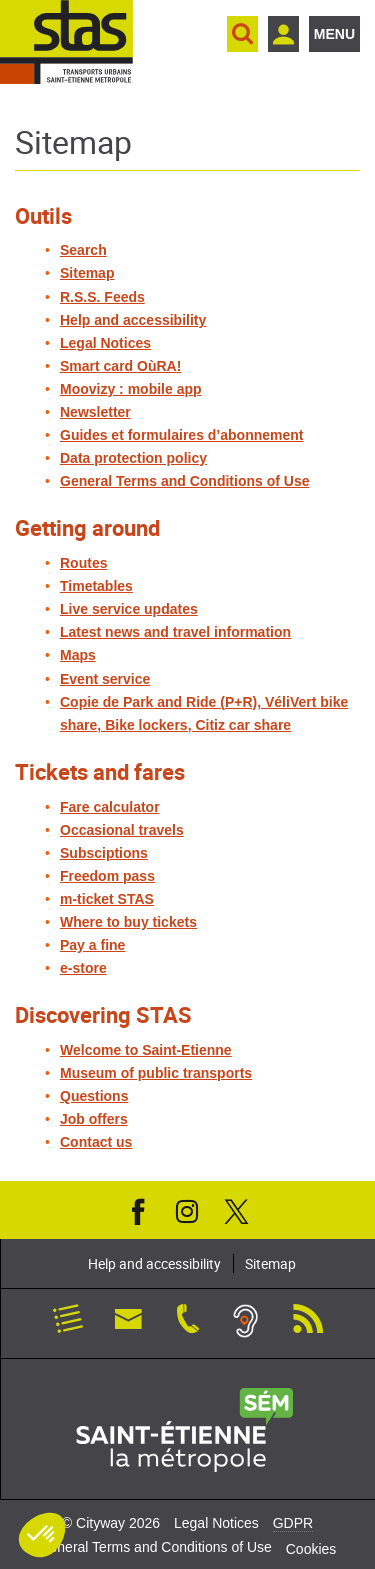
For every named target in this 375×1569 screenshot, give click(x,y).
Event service (105, 679)
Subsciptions (104, 853)
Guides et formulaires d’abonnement (182, 435)
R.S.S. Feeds (102, 297)
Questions (94, 1096)
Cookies (311, 1549)
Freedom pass (107, 876)
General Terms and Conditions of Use (184, 481)
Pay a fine (92, 945)
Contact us (96, 1142)
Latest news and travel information (175, 632)
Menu (334, 34)
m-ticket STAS (107, 899)
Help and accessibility (133, 320)
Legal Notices (105, 343)
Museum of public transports (156, 1073)
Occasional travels (122, 830)
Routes (83, 563)
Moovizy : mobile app (131, 389)
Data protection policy (133, 458)
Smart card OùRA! (120, 366)
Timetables (96, 586)
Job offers (94, 1119)
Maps (78, 655)
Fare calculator (110, 807)
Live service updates (129, 609)
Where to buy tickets (128, 922)
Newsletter (95, 412)
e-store (83, 968)
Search (83, 250)
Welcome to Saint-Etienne (146, 1050)
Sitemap (87, 273)
